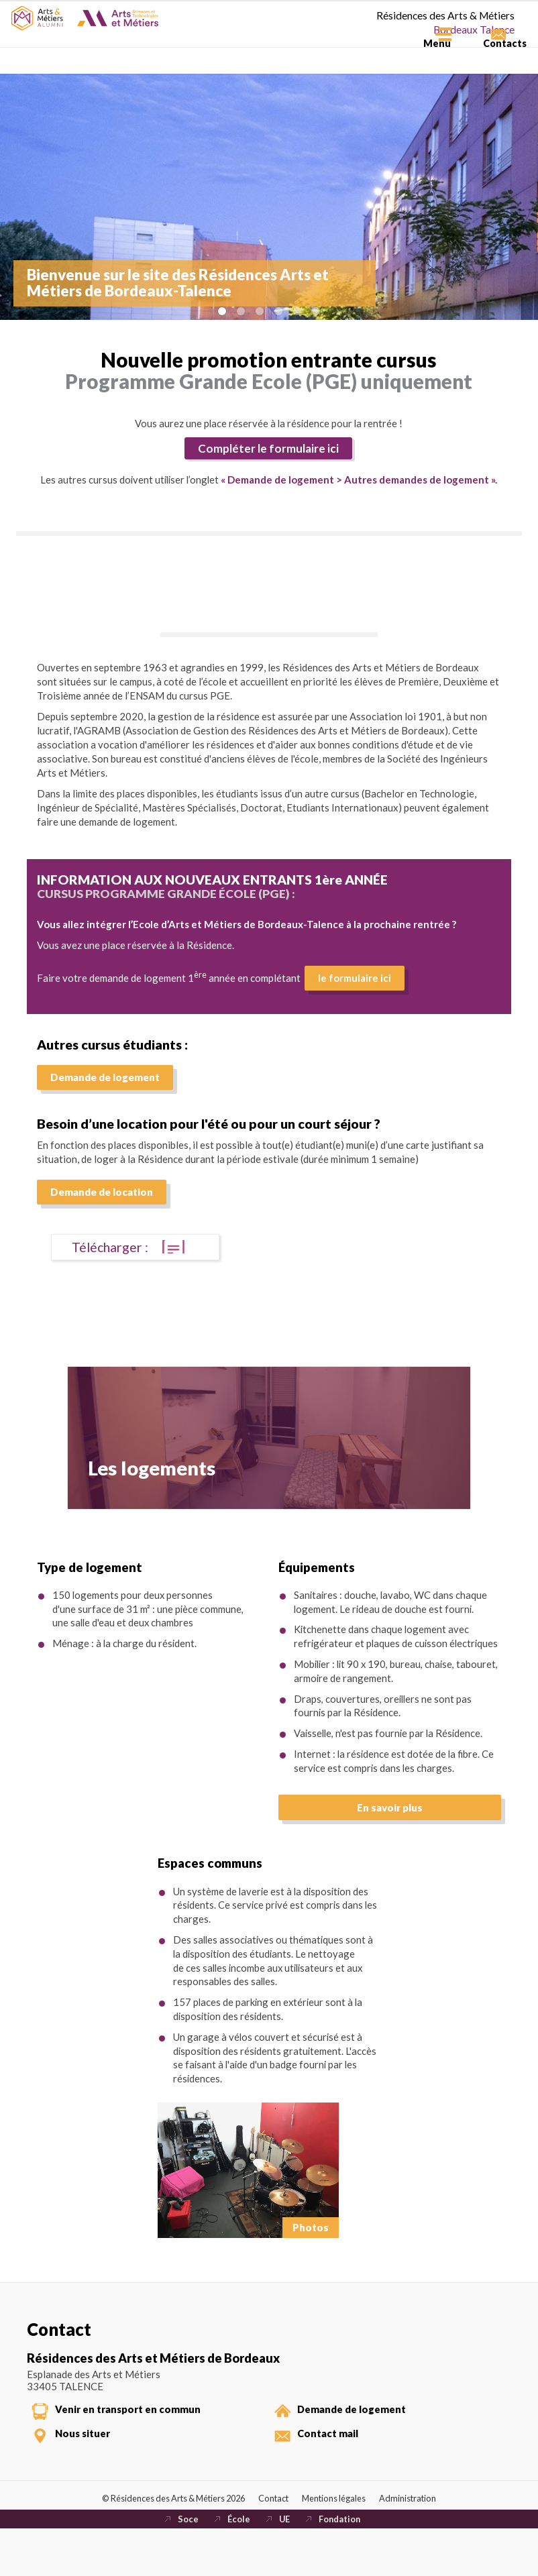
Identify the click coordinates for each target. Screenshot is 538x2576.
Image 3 (260, 310)
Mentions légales (341, 2539)
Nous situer (90, 2466)
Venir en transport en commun (138, 2436)
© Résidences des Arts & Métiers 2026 (168, 2539)
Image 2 (241, 310)
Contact (276, 2539)
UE (284, 2564)
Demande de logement (105, 1094)
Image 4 (278, 310)
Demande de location (101, 1208)
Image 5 (297, 310)
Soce (185, 2564)
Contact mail (335, 2466)
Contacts (488, 61)
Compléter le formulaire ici (263, 450)
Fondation (341, 2564)
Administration (418, 2539)
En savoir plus (390, 1829)
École (237, 2564)
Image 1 (222, 310)
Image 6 (316, 310)
